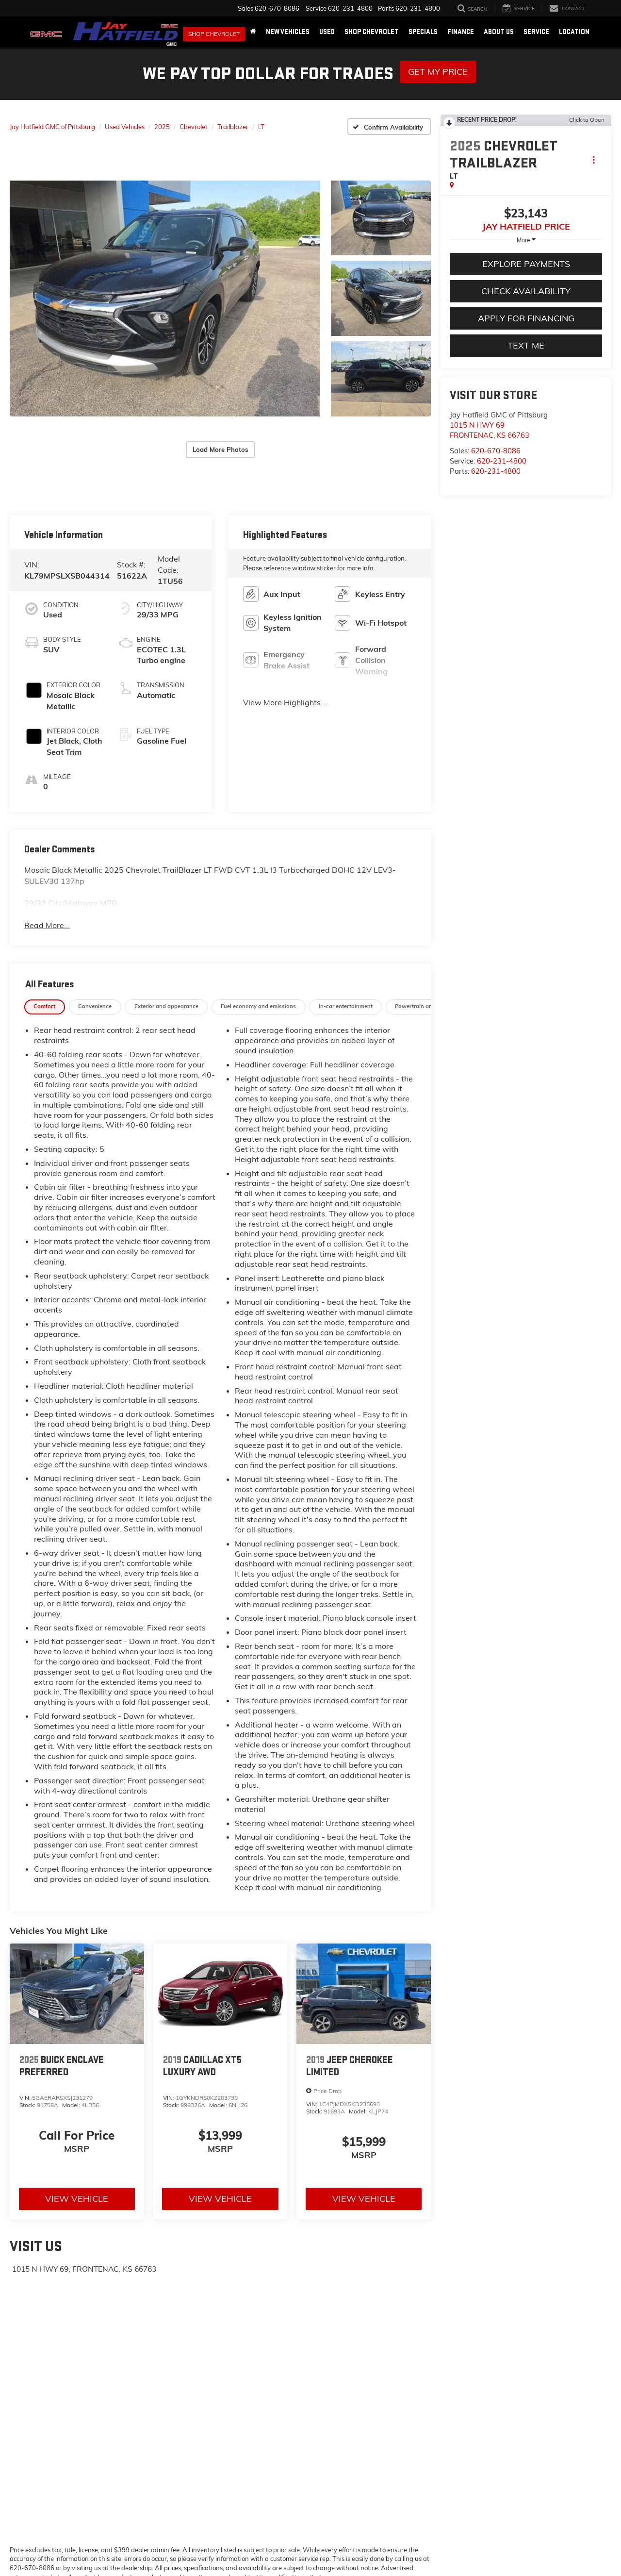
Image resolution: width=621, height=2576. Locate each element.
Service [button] (536, 32)
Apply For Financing (526, 318)
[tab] (44, 973)
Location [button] (574, 32)
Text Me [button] (525, 345)
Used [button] (327, 32)
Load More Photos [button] (220, 432)
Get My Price (438, 71)
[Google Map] (220, 2377)
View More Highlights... (285, 668)
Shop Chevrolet (214, 33)
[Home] (253, 32)
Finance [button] (460, 32)
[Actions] (593, 159)
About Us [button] (499, 32)
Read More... (47, 891)
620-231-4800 (501, 460)
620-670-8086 (496, 450)
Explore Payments (526, 263)
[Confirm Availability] (389, 126)
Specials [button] (423, 32)
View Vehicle (76, 2164)
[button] (165, 281)
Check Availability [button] (526, 291)
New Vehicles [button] (288, 32)
